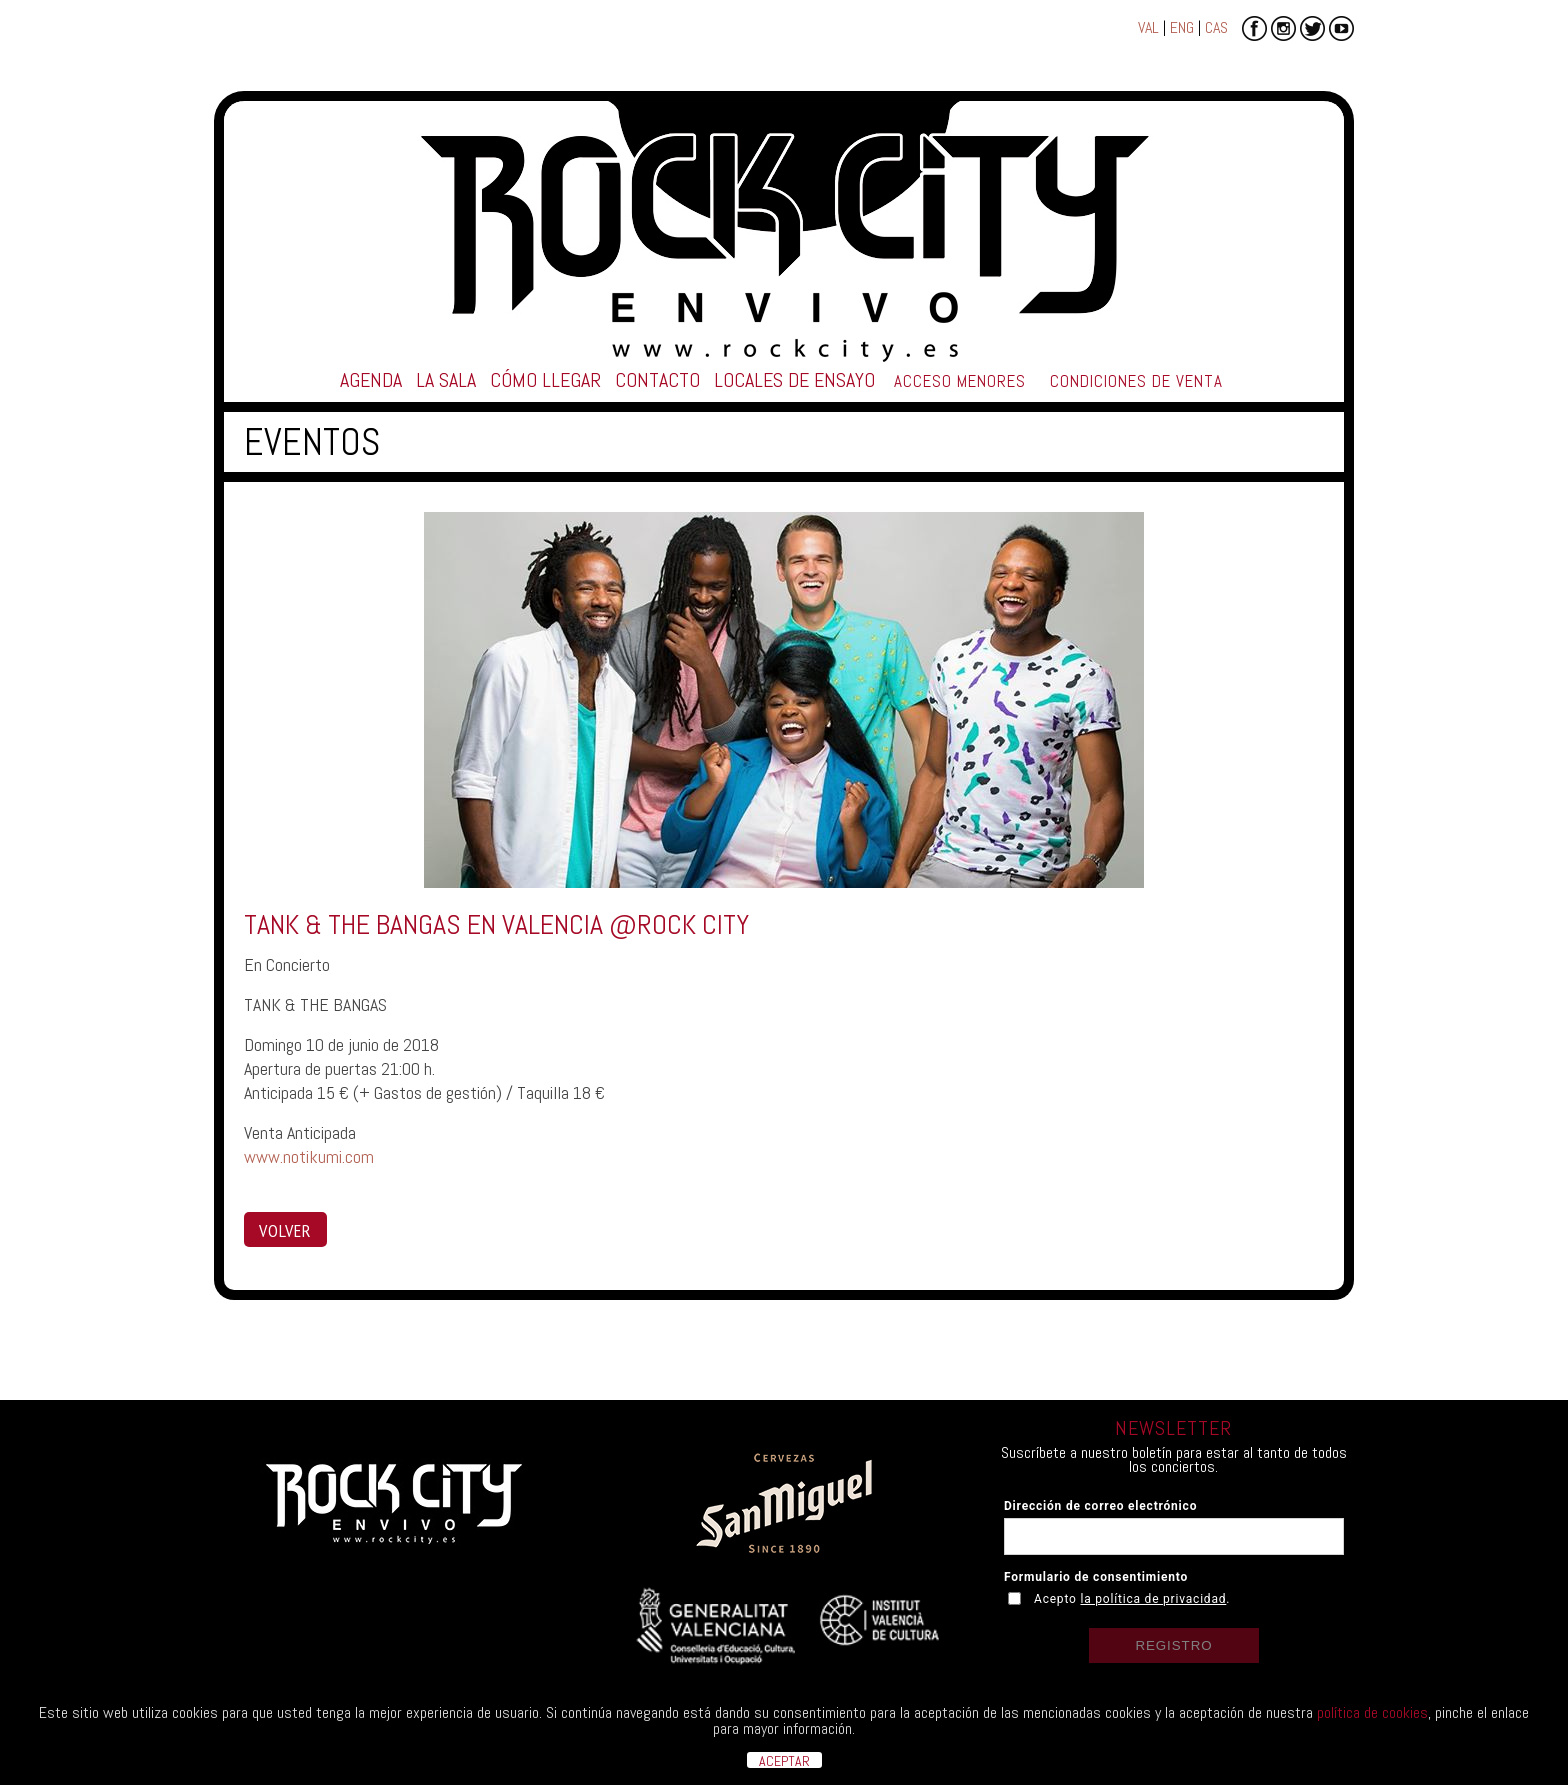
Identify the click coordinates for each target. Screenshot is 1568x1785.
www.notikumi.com (309, 1156)
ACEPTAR (784, 1760)
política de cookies (1372, 1712)
